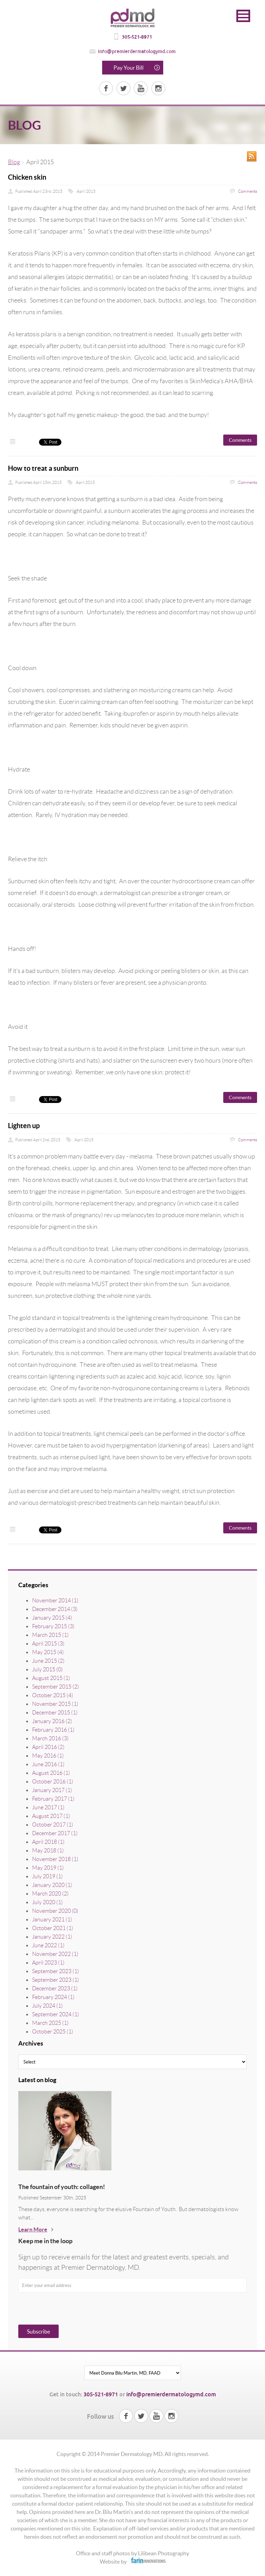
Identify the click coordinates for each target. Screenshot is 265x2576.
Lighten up (24, 1126)
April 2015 (86, 191)
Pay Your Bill (129, 67)
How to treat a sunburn (43, 468)
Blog (14, 162)
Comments (247, 191)
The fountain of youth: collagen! (61, 2186)
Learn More (32, 2229)
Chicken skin (27, 177)
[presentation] (49, 2309)
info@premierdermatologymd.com (137, 51)
